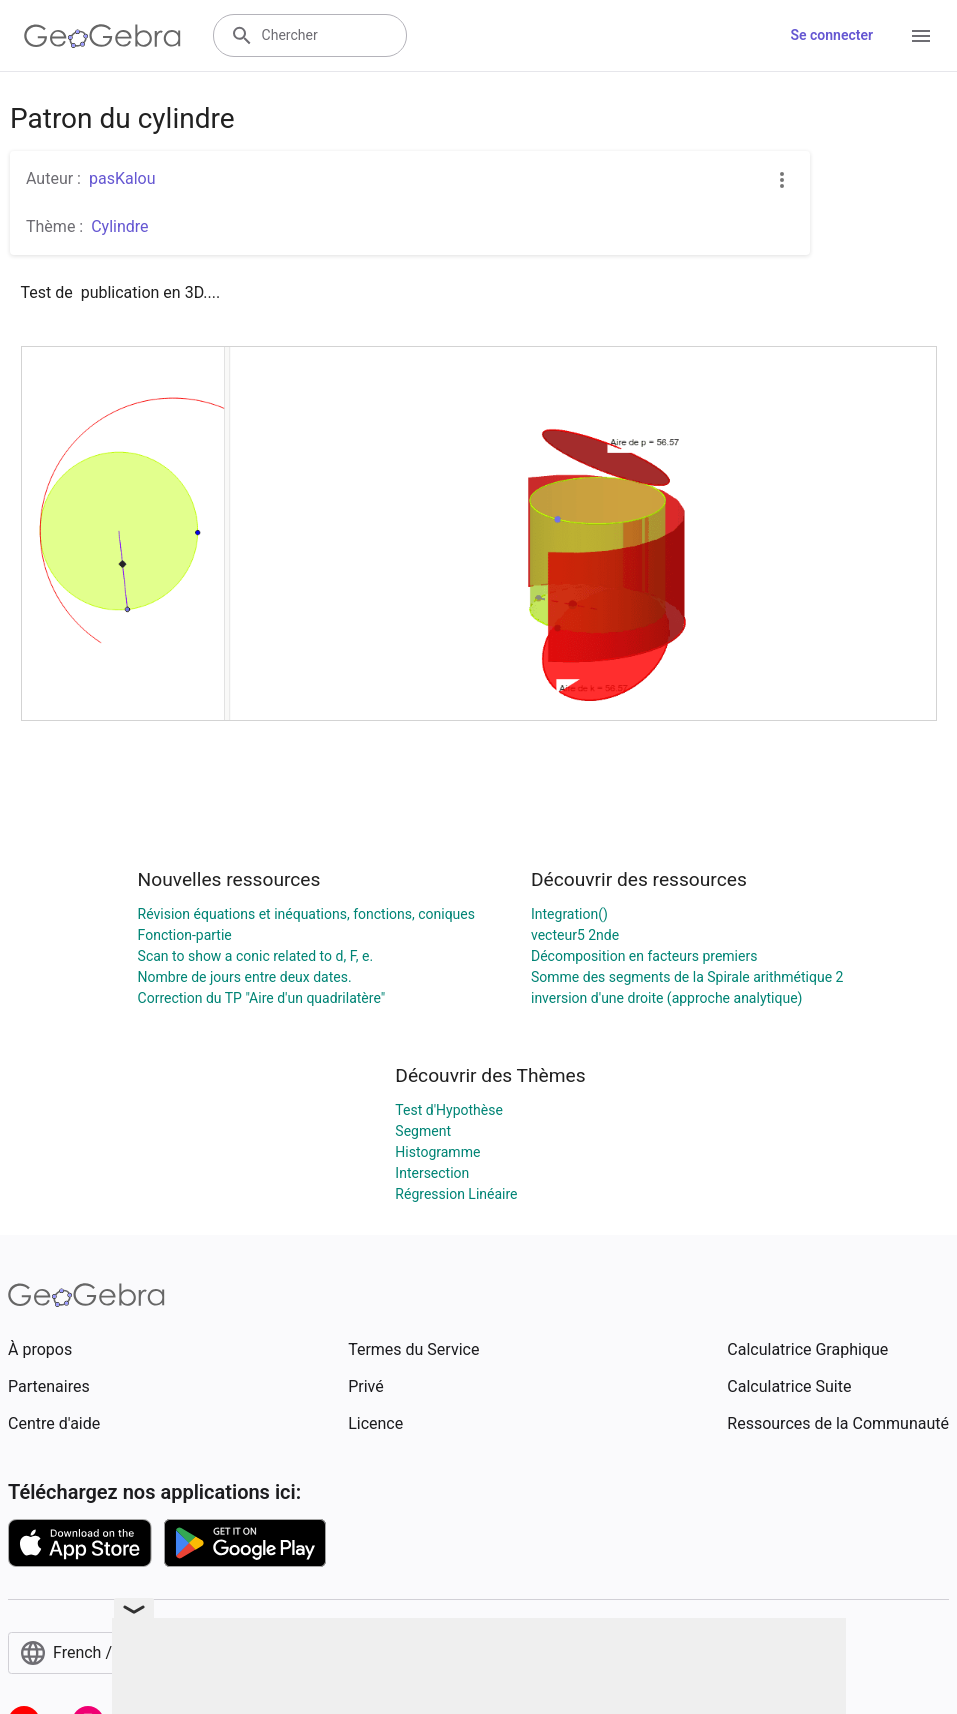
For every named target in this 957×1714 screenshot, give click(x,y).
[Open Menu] (921, 36)
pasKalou (122, 178)
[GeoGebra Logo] (102, 36)
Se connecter (831, 35)
